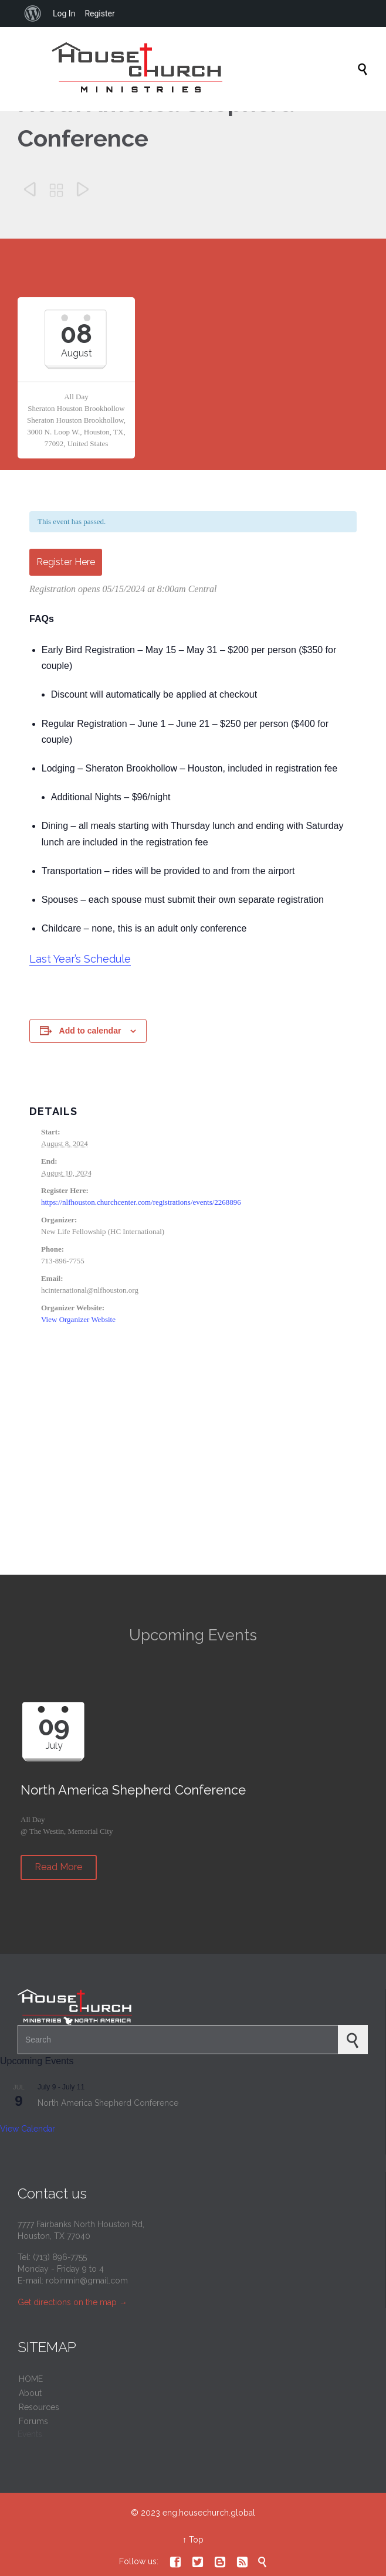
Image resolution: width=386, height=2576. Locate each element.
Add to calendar (90, 1030)
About (30, 2393)
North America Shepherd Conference (108, 2103)
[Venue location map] (193, 1472)
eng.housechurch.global (208, 2512)
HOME (31, 2379)
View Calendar (27, 2128)
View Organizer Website (78, 1319)
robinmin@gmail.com (87, 2280)
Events (30, 2434)
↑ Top (193, 2539)
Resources (39, 2407)
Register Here (65, 561)
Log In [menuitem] (64, 13)
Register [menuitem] (99, 13)
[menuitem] (33, 13)
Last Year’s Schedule (80, 959)
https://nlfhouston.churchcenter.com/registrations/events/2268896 (141, 1202)
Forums (33, 2421)
